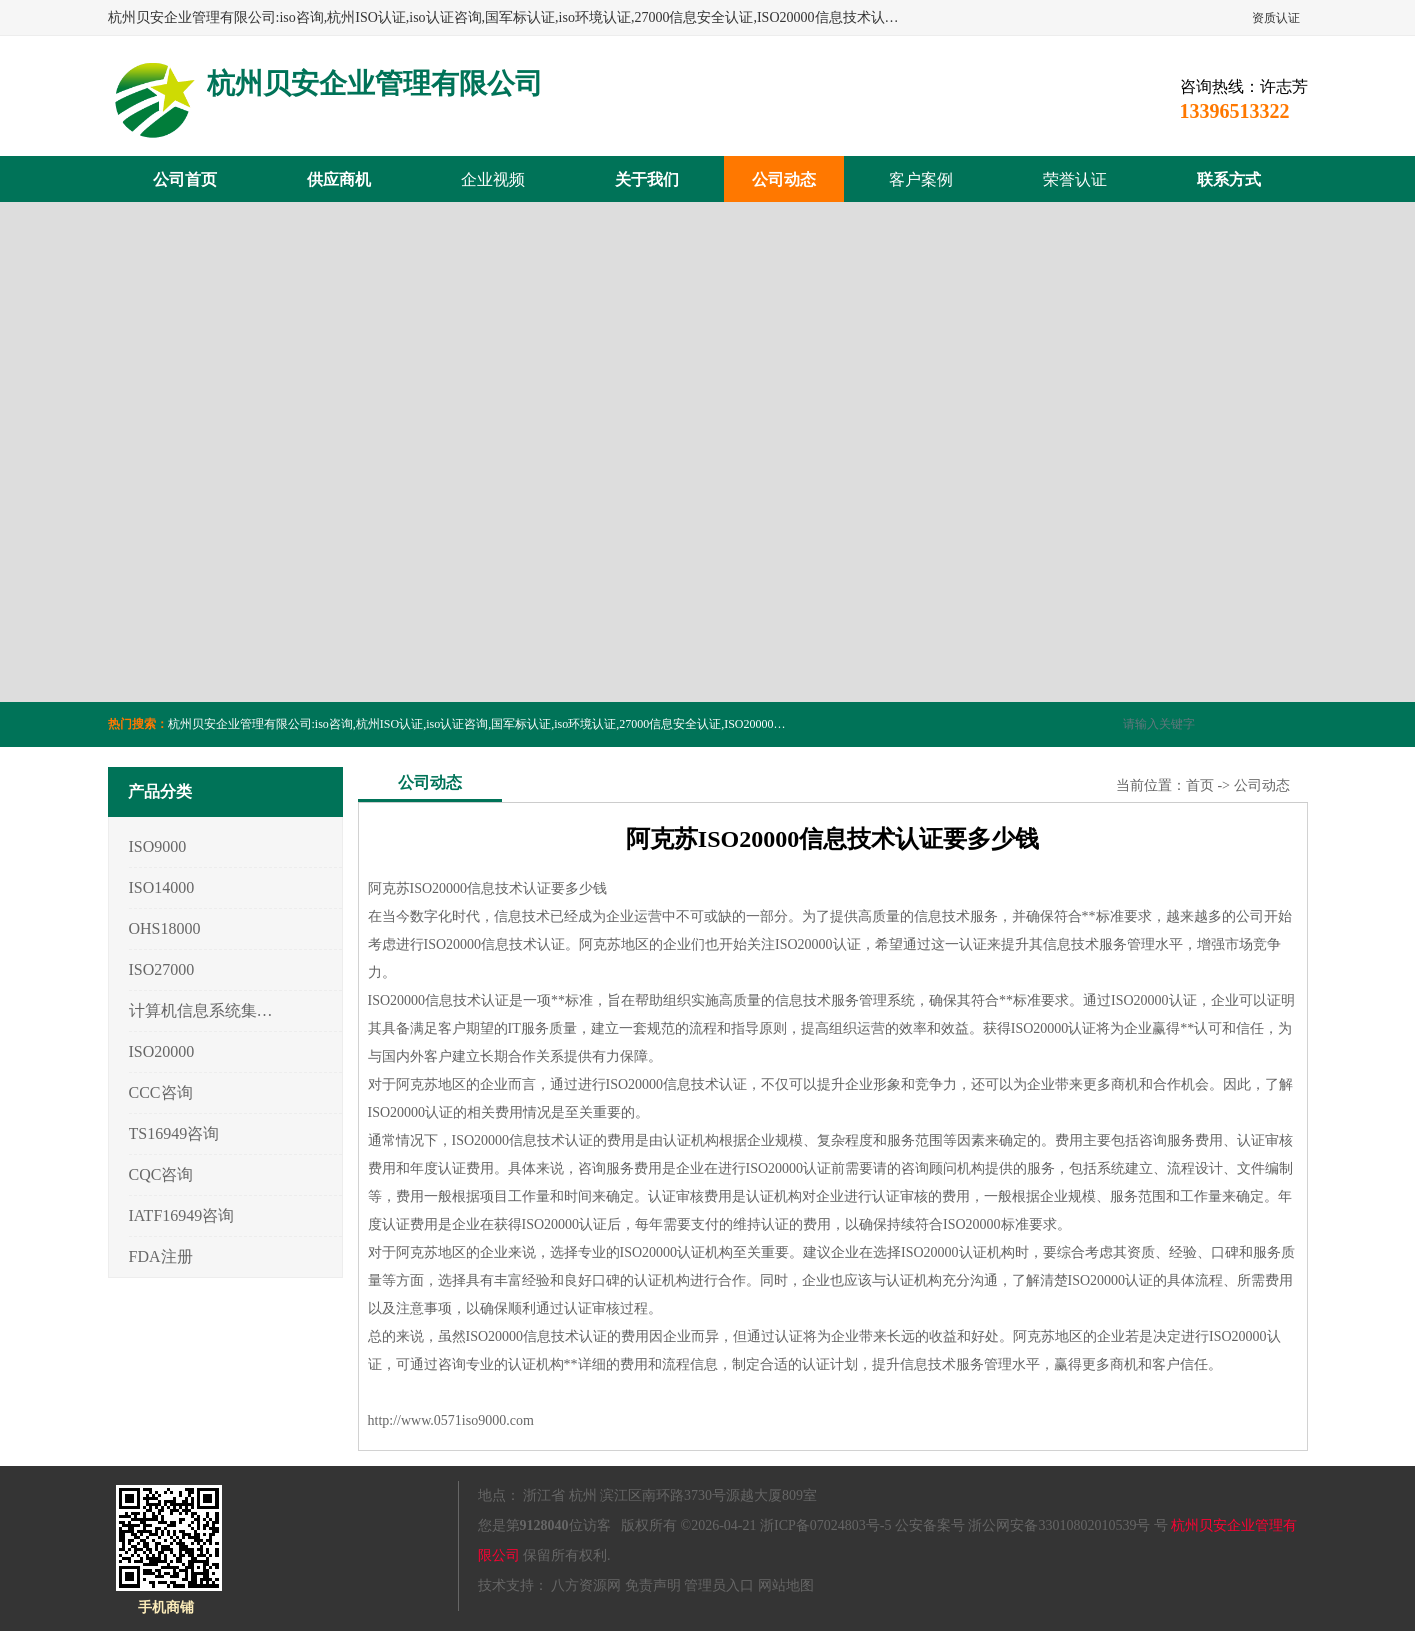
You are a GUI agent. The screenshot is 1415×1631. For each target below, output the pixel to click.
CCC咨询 (161, 1092)
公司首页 (185, 179)
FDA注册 (161, 1256)
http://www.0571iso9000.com (451, 1420)
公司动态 (784, 179)
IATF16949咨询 (182, 1215)
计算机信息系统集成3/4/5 (201, 1010)
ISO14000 (162, 887)
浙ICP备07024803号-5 (825, 1525)
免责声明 (653, 1585)
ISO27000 (162, 969)
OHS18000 (165, 928)
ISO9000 (158, 846)
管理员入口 (719, 1585)
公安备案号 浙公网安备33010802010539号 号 (1031, 1525)
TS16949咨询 (174, 1133)
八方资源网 (586, 1585)
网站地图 (786, 1585)
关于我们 (647, 179)
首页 (1200, 785)
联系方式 (1229, 179)
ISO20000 (162, 1051)
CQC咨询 (161, 1174)
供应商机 (339, 179)
